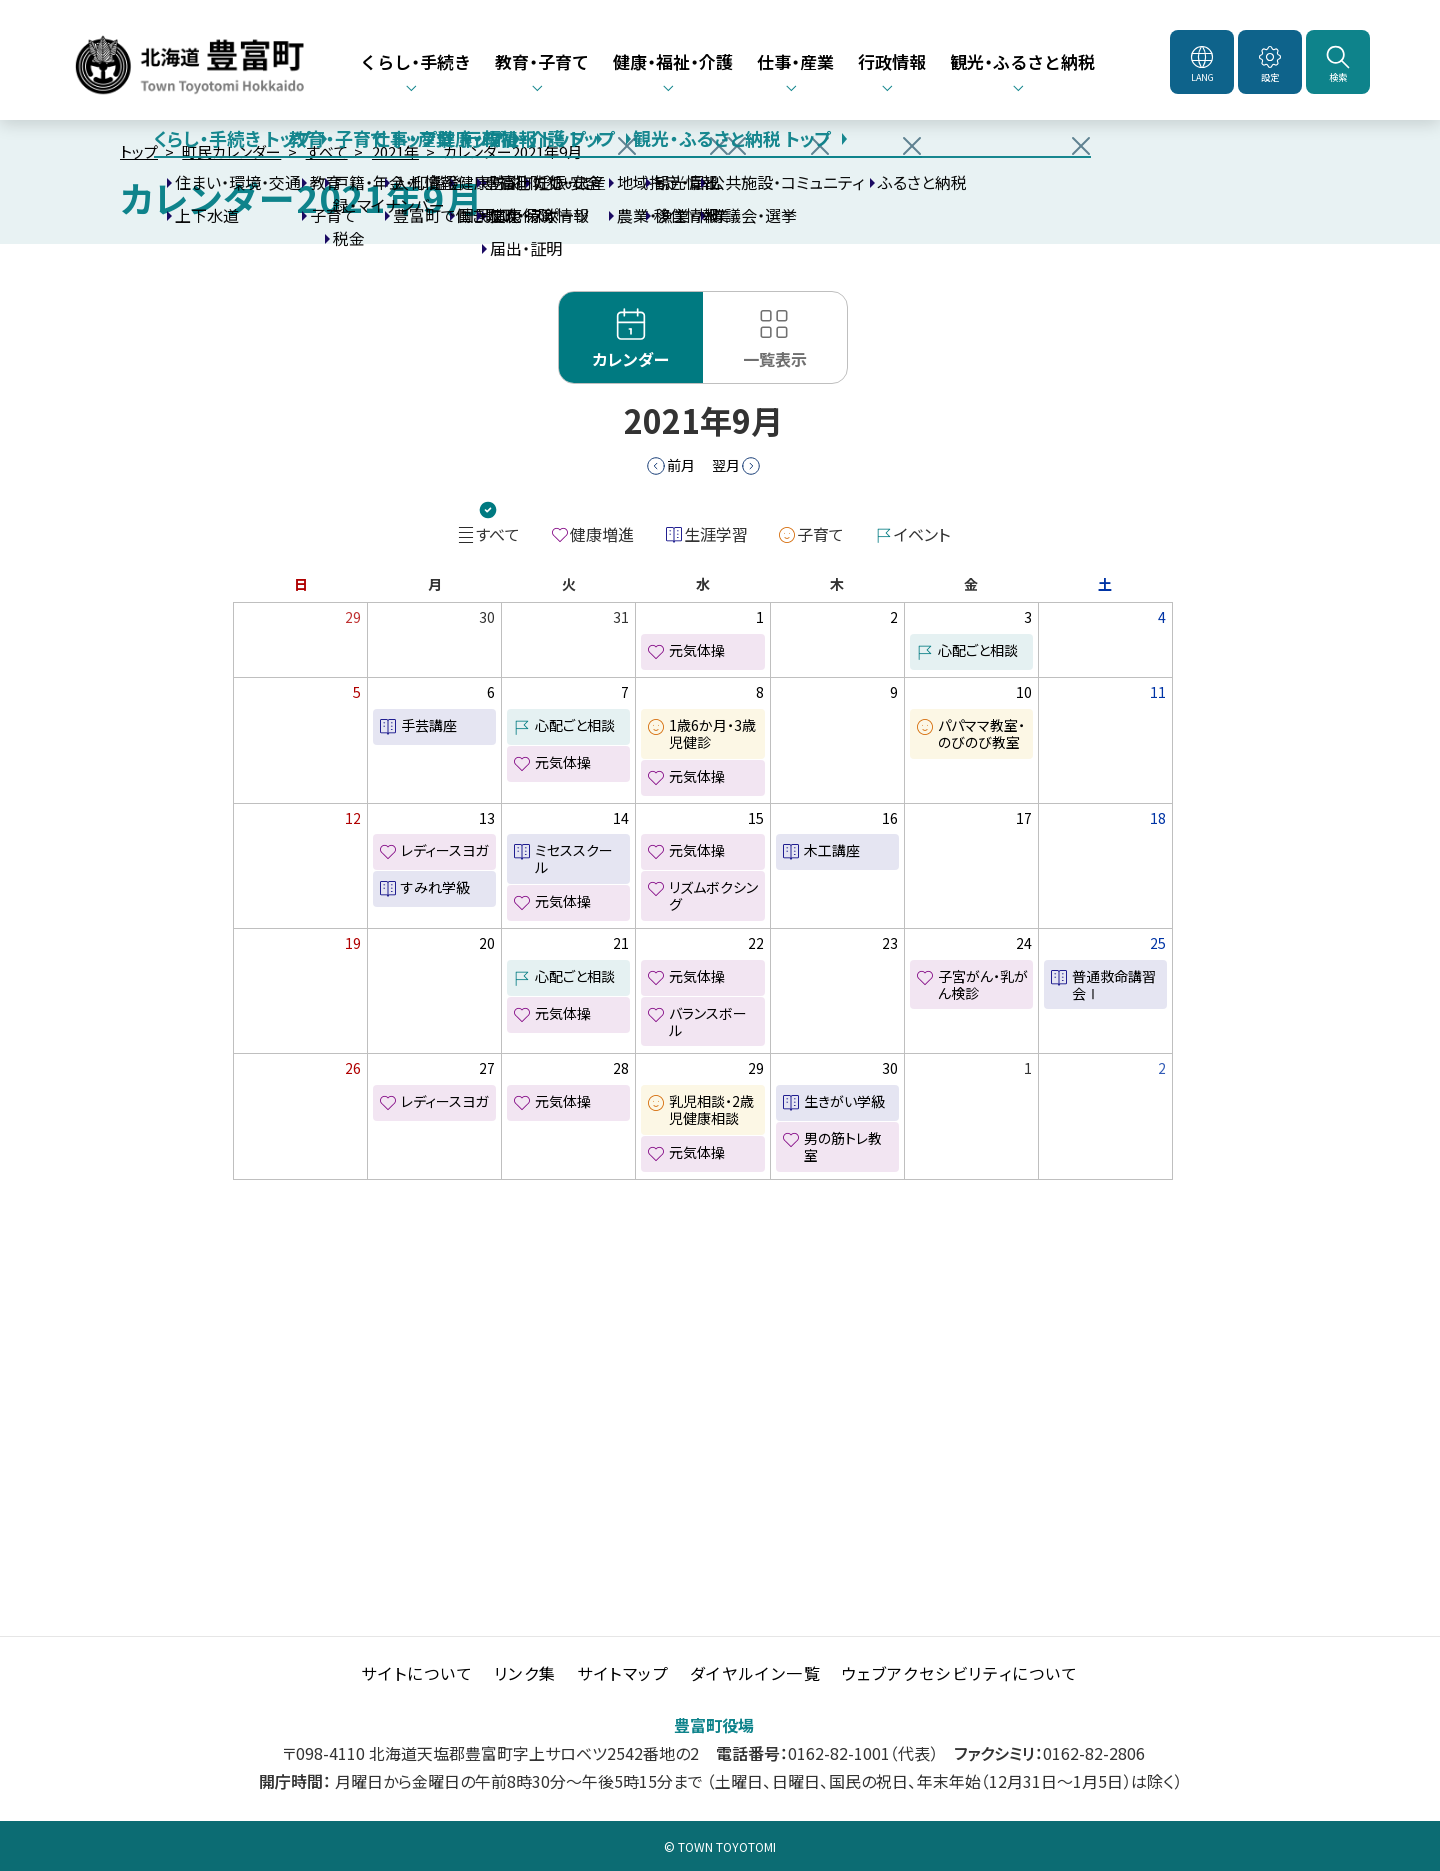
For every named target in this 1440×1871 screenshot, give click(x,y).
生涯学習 (716, 534)
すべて (327, 151)
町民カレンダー (231, 151)
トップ (139, 151)
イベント (922, 534)
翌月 (726, 465)
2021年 (395, 151)
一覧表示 (775, 359)
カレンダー (631, 359)
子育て (820, 534)
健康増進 (602, 534)
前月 (681, 465)
